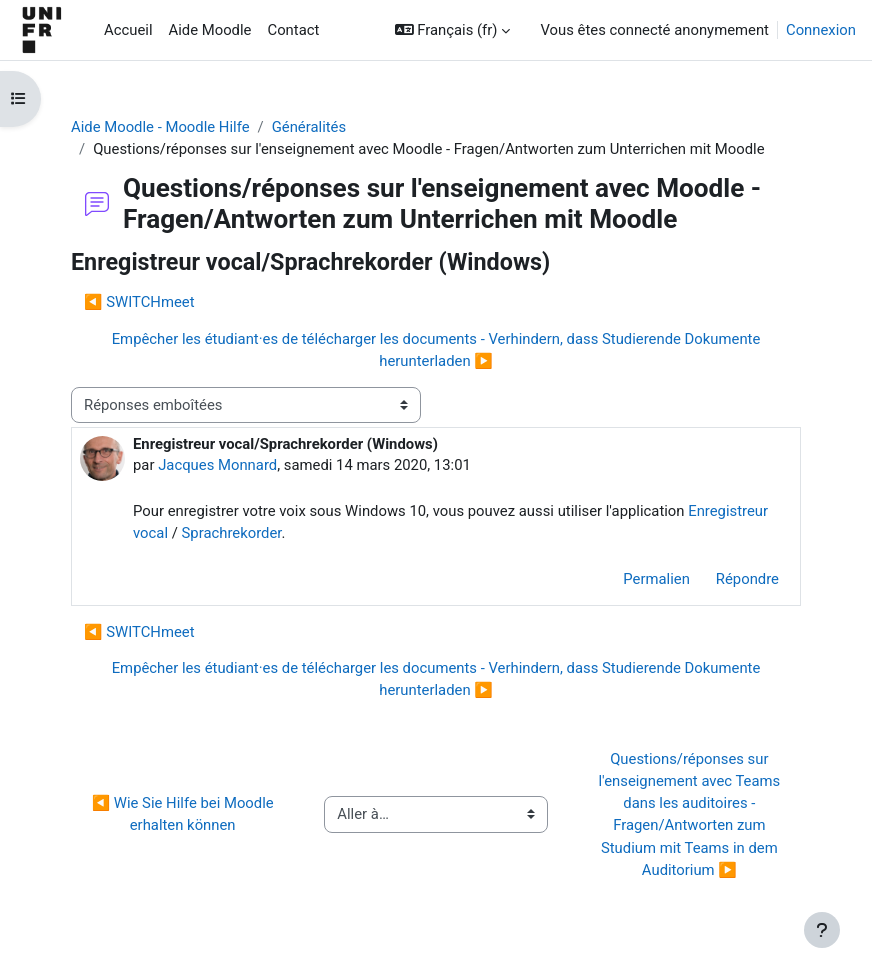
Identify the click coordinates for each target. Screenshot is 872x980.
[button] (453, 30)
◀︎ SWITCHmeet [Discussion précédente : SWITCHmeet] (139, 302)
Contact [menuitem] (293, 30)
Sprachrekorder (232, 533)
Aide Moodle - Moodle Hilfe (160, 127)
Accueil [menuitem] (128, 30)
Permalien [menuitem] (656, 579)
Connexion (821, 30)
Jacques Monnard (217, 465)
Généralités (309, 127)
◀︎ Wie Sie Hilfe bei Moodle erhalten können (185, 814)
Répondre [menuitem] (747, 579)
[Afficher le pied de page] (822, 930)
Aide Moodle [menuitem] (210, 30)
